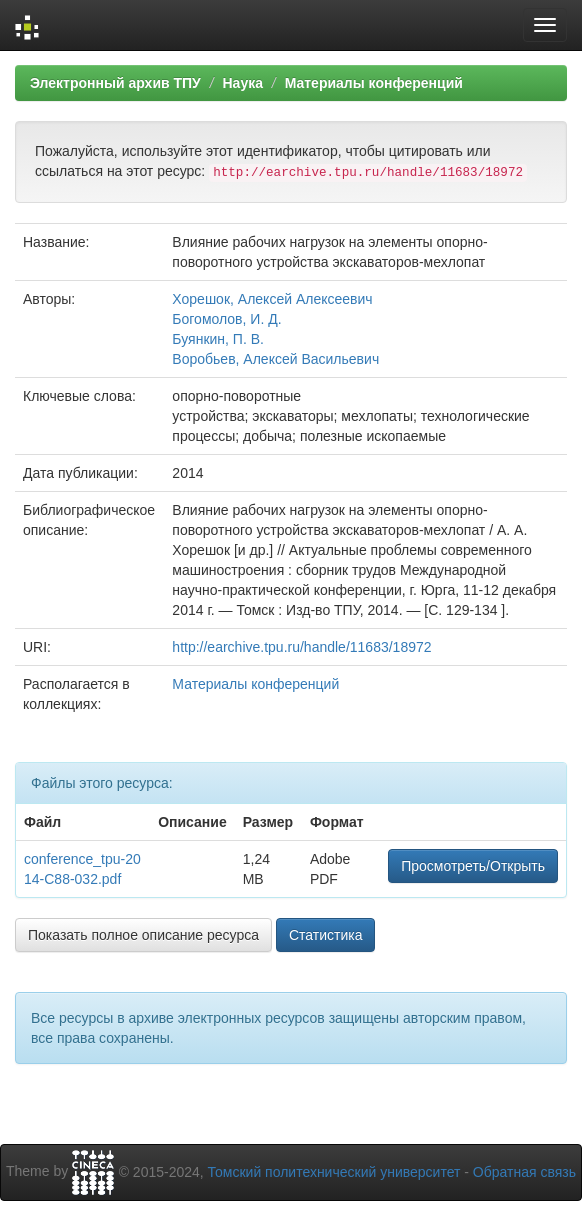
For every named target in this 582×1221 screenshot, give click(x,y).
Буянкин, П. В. (218, 339)
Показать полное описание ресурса (143, 935)
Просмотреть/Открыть (473, 866)
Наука (242, 83)
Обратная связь (524, 1172)
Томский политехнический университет (334, 1172)
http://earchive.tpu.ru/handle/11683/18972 (301, 647)
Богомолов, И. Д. (226, 319)
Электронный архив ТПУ (115, 83)
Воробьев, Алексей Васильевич (275, 359)
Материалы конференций (374, 83)
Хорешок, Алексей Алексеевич (272, 299)
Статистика (326, 935)
